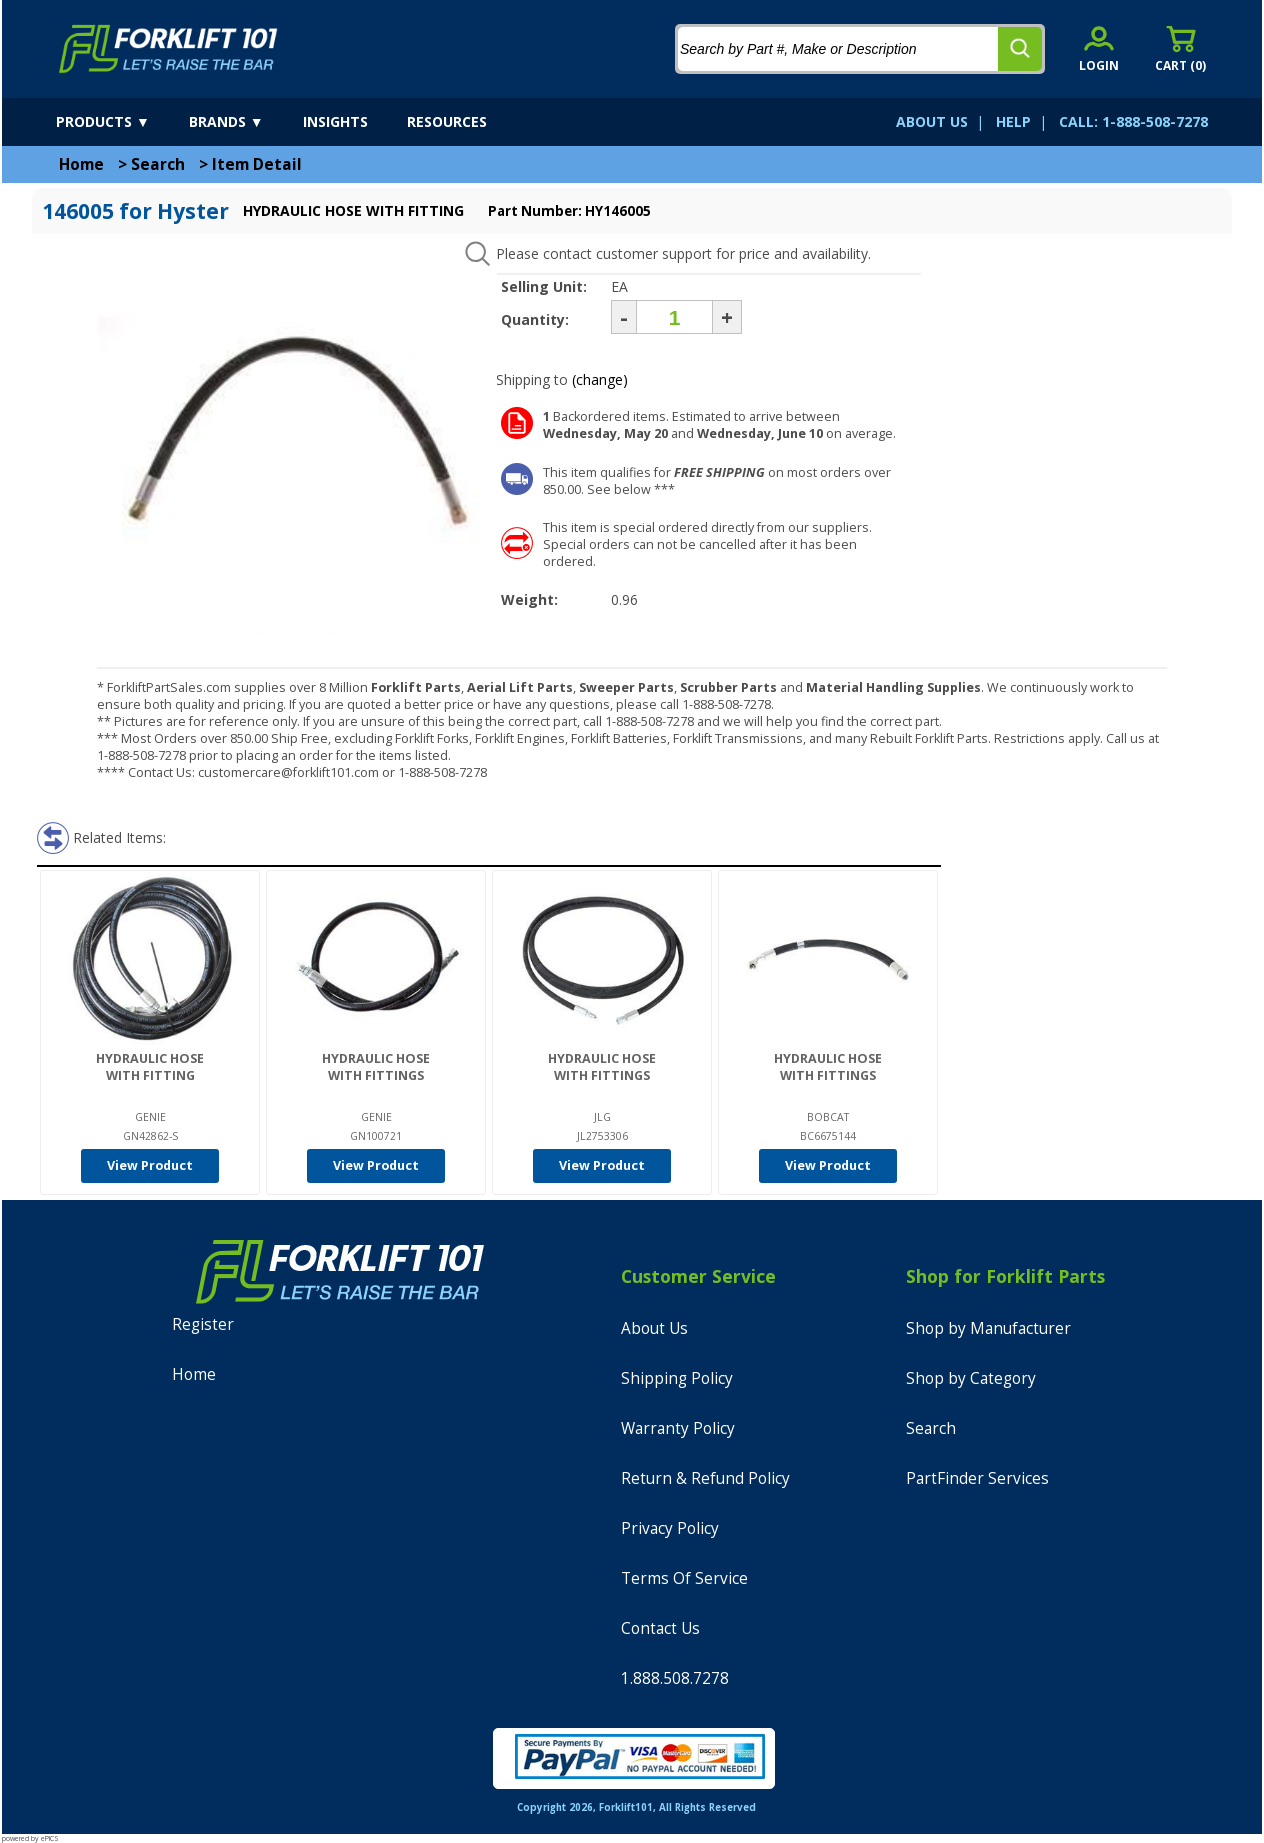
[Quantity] (674, 317)
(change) (600, 379)
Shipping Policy (677, 1378)
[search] (1020, 49)
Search (158, 164)
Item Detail (257, 164)
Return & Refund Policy (705, 1478)
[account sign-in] (1099, 48)
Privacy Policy (670, 1528)
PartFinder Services (977, 1478)
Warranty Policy (678, 1428)
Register (203, 1324)
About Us (654, 1328)
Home (81, 164)
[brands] (244, 122)
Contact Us (660, 1628)
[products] (120, 122)
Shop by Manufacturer (988, 1328)
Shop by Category (971, 1378)
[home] (168, 49)
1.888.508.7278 (675, 1678)
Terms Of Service (684, 1578)
